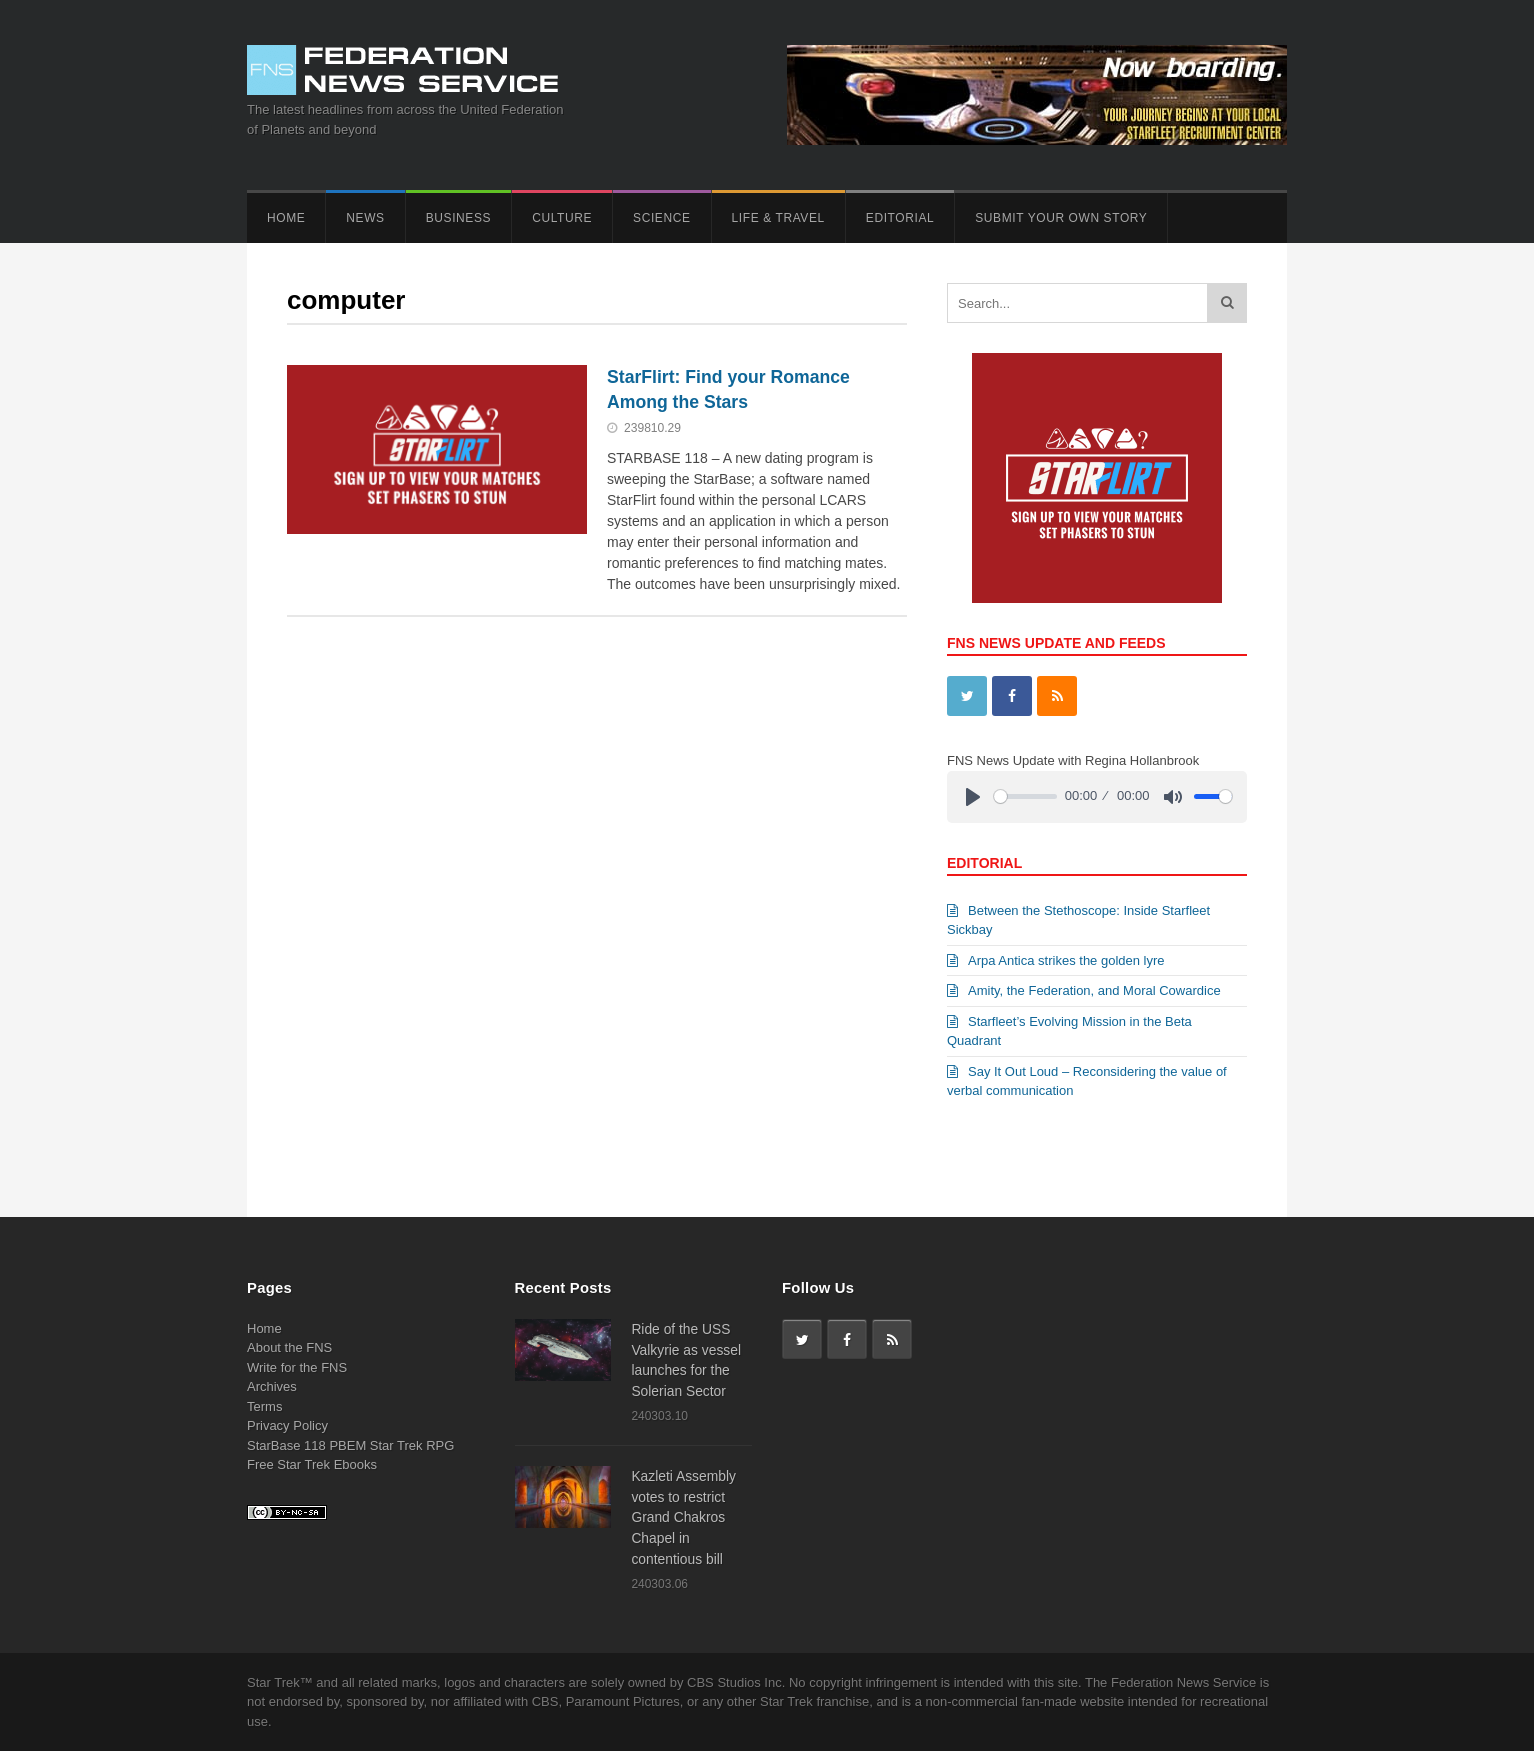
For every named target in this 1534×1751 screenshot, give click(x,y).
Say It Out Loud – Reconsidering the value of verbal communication (1087, 1081)
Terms (264, 1406)
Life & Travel (778, 218)
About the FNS (289, 1347)
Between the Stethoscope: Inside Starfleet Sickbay (1078, 920)
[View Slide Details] (1097, 478)
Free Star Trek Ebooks (312, 1464)
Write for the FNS (297, 1367)
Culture (562, 218)
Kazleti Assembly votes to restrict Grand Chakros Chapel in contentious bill (683, 1517)
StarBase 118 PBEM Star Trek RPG (350, 1445)
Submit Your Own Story (1061, 218)
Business (458, 218)
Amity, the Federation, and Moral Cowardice (1084, 990)
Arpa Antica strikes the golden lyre (1056, 960)
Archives (272, 1386)
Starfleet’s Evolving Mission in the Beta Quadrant (1069, 1031)
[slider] (1025, 796)
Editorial (900, 218)
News (365, 218)
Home (286, 218)
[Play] (973, 797)
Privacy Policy (287, 1425)
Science (661, 218)
